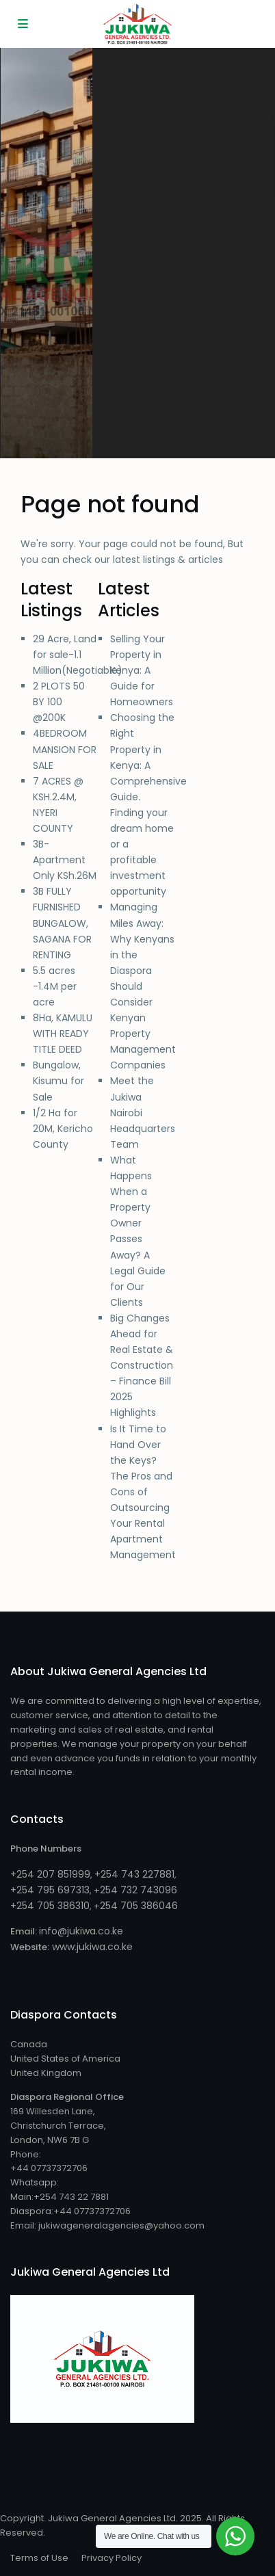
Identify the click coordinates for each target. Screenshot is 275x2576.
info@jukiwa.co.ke (81, 1931)
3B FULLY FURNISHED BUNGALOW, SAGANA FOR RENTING (62, 922)
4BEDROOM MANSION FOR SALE (64, 749)
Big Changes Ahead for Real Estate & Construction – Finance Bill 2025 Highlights (141, 1365)
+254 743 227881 (134, 1874)
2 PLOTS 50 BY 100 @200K (59, 701)
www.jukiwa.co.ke (91, 1947)
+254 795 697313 (50, 1890)
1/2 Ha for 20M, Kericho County (63, 1128)
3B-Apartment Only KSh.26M (64, 859)
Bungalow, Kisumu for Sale (58, 1080)
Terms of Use (39, 2557)
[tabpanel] (46, 253)
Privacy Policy (111, 2557)
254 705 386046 (139, 1906)
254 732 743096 (138, 1890)
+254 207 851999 (50, 1874)
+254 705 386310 (50, 1906)
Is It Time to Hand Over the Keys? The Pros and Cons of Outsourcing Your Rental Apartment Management (143, 1492)
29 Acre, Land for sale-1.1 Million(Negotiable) (77, 654)
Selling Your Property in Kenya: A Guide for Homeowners (141, 670)
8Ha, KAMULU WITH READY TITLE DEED (62, 1033)
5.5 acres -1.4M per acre (55, 986)
